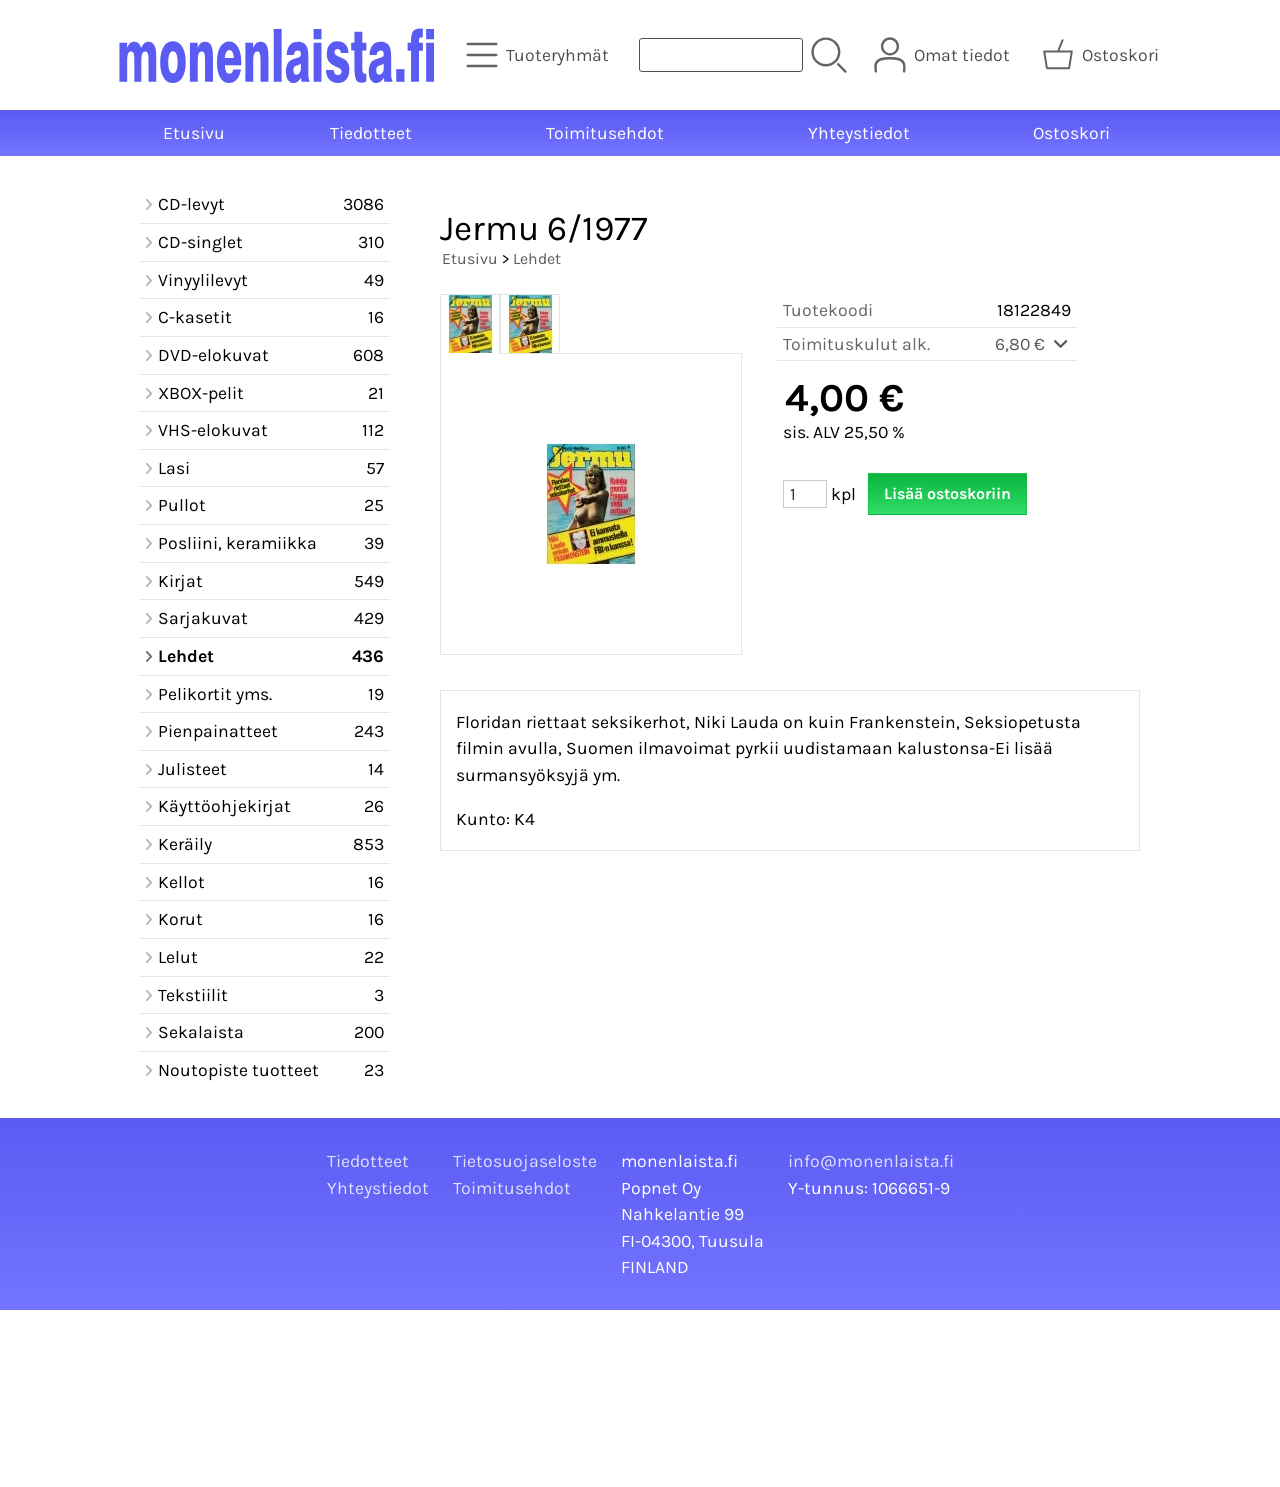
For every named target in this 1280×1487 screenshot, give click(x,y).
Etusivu (194, 133)
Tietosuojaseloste (525, 1161)
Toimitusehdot (605, 133)
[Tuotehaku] (721, 55)
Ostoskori (1071, 133)
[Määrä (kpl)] (805, 494)
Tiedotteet (371, 133)
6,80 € (1033, 344)
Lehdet (537, 258)
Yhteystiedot (859, 133)
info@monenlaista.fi (871, 1161)
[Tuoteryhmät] (539, 55)
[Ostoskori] (1102, 55)
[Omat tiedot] (944, 55)
